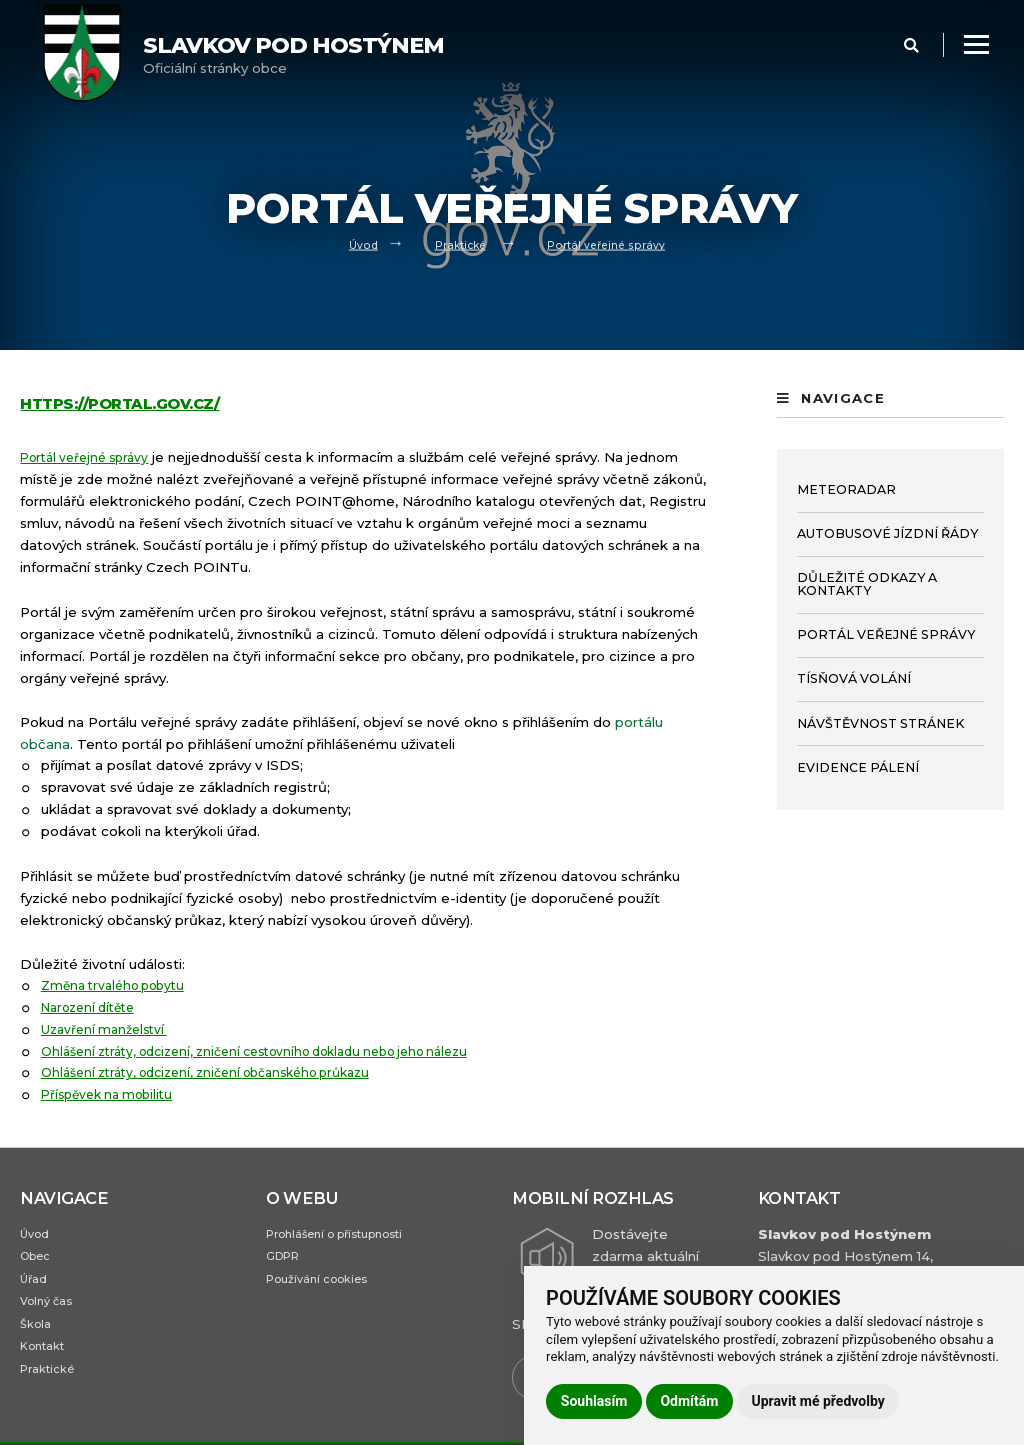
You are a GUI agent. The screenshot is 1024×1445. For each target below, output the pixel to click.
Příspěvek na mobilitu (113, 1094)
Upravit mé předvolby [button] (817, 1401)
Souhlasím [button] (594, 1401)
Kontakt (46, 1361)
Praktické (458, 244)
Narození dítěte (94, 1007)
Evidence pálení (858, 767)
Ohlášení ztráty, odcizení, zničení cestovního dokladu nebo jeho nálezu (278, 1050)
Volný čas (50, 1310)
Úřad (35, 1285)
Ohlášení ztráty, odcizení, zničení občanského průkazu (223, 1072)
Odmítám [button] (689, 1401)
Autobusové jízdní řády (887, 533)
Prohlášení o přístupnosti (347, 1235)
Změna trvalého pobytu (120, 985)
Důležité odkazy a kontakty (867, 584)
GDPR (286, 1260)
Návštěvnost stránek (880, 723)
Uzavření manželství (110, 1029)
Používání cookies (324, 1285)
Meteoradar (846, 489)
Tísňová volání (854, 678)
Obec (37, 1260)
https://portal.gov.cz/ (130, 403)
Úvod (357, 244)
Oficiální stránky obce (293, 54)
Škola (37, 1336)
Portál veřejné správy (610, 244)
